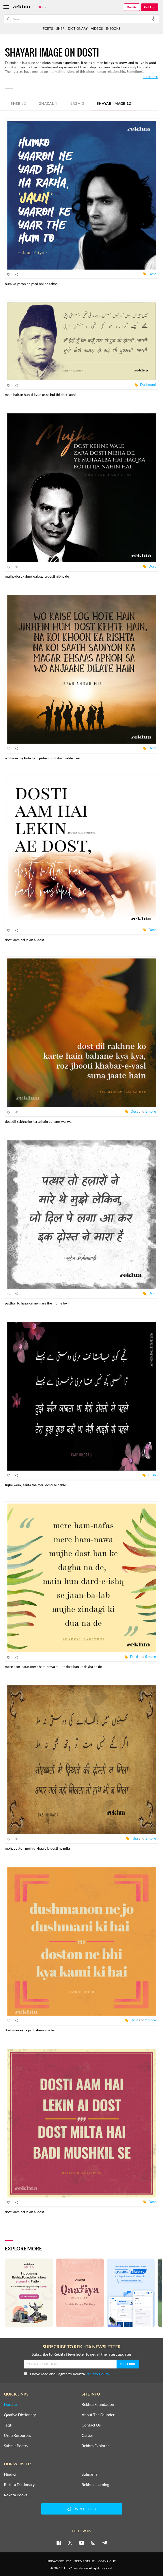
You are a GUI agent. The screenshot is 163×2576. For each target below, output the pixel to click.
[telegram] (105, 2542)
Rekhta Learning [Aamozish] (95, 2484)
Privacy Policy (97, 2373)
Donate (132, 7)
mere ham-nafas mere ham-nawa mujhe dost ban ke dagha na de (53, 1666)
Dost (152, 274)
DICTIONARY (78, 28)
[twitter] (70, 2542)
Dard (134, 1656)
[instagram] (93, 2542)
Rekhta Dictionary (19, 2484)
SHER (60, 28)
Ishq (135, 1838)
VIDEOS (97, 28)
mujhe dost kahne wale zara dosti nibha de (37, 576)
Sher (18, 103)
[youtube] (82, 2542)
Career (87, 2435)
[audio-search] (154, 19)
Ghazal (48, 103)
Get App (149, 7)
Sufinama (89, 2474)
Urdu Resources (17, 2435)
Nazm (77, 103)
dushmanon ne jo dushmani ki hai (30, 2030)
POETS (48, 28)
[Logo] (21, 7)
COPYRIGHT (107, 2561)
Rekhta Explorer (95, 2446)
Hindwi (10, 2474)
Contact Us (91, 2425)
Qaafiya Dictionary (20, 2415)
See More (150, 77)
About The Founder (98, 2415)
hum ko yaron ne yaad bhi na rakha (31, 284)
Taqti (8, 2425)
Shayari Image (114, 103)
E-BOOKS (113, 28)
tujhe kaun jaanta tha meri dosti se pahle (35, 1485)
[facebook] (58, 2542)
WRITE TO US (81, 2509)
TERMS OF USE (84, 2561)
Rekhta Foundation (98, 2404)
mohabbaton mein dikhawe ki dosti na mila (37, 1848)
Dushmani (148, 384)
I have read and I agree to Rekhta (66, 2373)
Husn (152, 1475)
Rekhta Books (15, 2495)
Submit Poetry (16, 2446)
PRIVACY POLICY (59, 2561)
